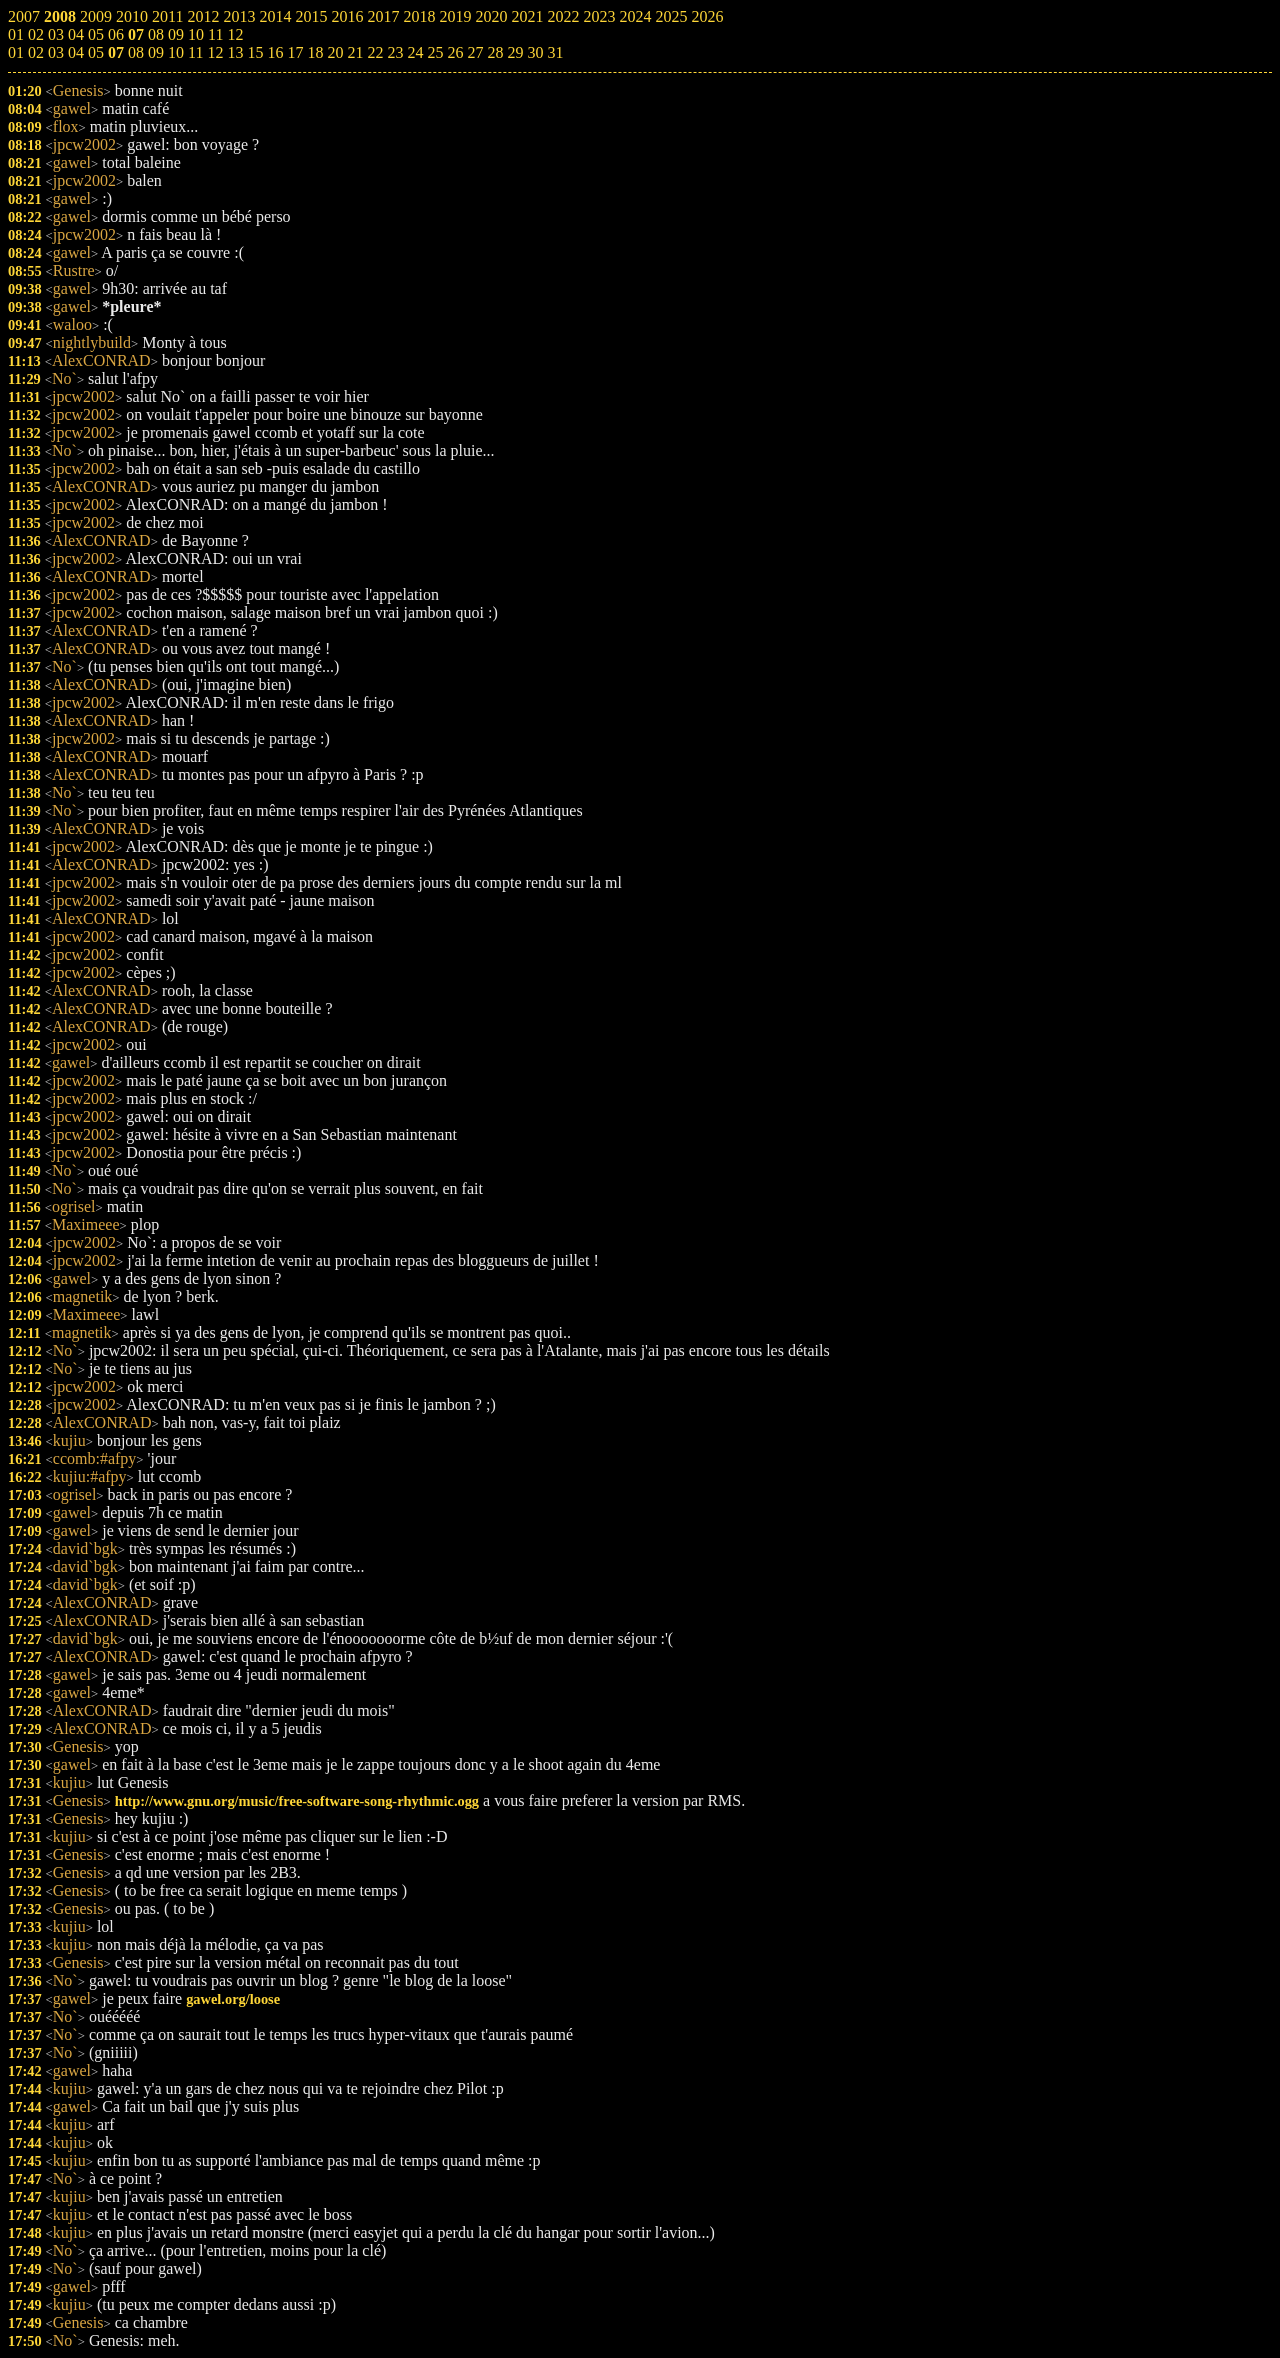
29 (515, 52)
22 (375, 52)
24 (415, 52)
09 (156, 52)
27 (475, 52)
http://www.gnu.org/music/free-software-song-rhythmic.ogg (297, 1801)
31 (555, 52)
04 (76, 52)
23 (395, 52)
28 (495, 52)
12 (215, 52)
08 (136, 52)
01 (16, 52)
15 (255, 52)
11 (195, 52)
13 (235, 52)
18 (315, 52)
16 (275, 52)
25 (435, 52)
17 (295, 52)
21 (355, 52)
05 (96, 52)
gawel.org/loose (233, 1999)
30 (535, 52)
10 (176, 52)
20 (335, 52)
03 (56, 52)
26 (455, 52)
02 (36, 52)
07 (116, 52)
